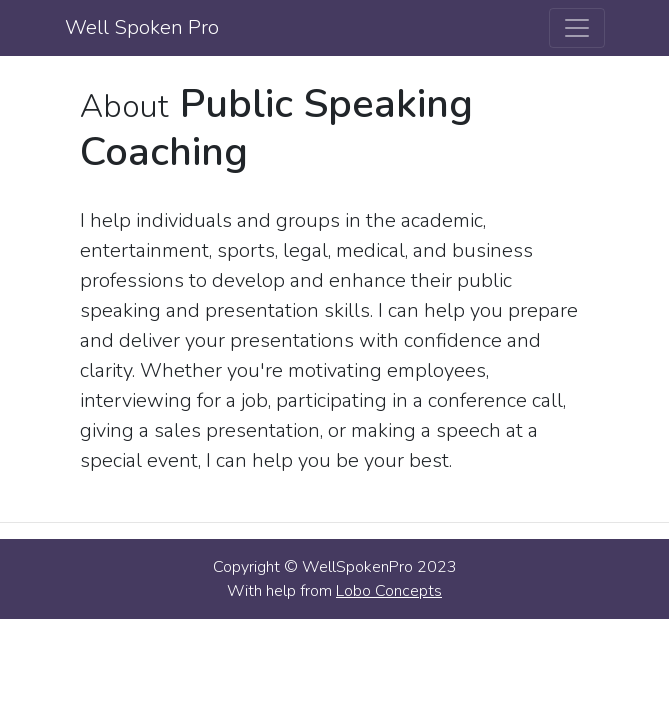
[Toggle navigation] (577, 28)
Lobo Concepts (389, 591)
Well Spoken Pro (142, 27)
